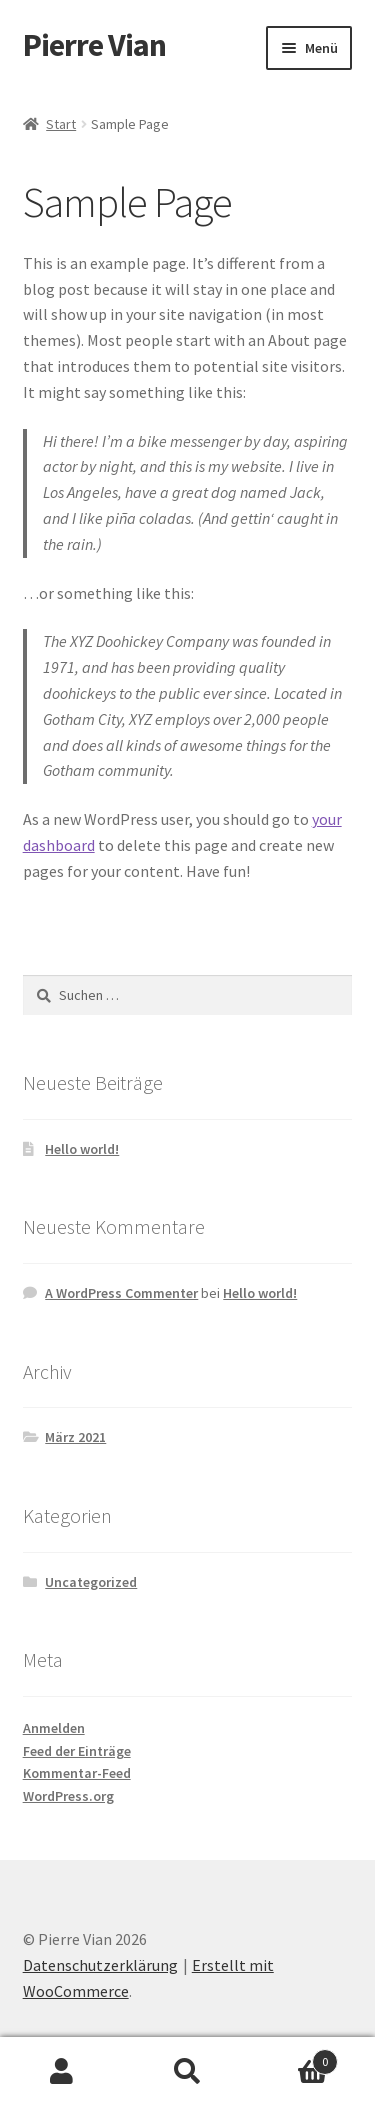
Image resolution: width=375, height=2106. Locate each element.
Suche (187, 2072)
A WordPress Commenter (121, 1293)
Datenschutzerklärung (100, 1965)
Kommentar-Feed (77, 1773)
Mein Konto (62, 2072)
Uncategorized (91, 1582)
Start (61, 124)
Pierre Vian (94, 45)
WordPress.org (68, 1796)
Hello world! (82, 1149)
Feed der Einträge (77, 1751)
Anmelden (54, 1728)
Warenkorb (294, 2057)
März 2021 (75, 1437)
